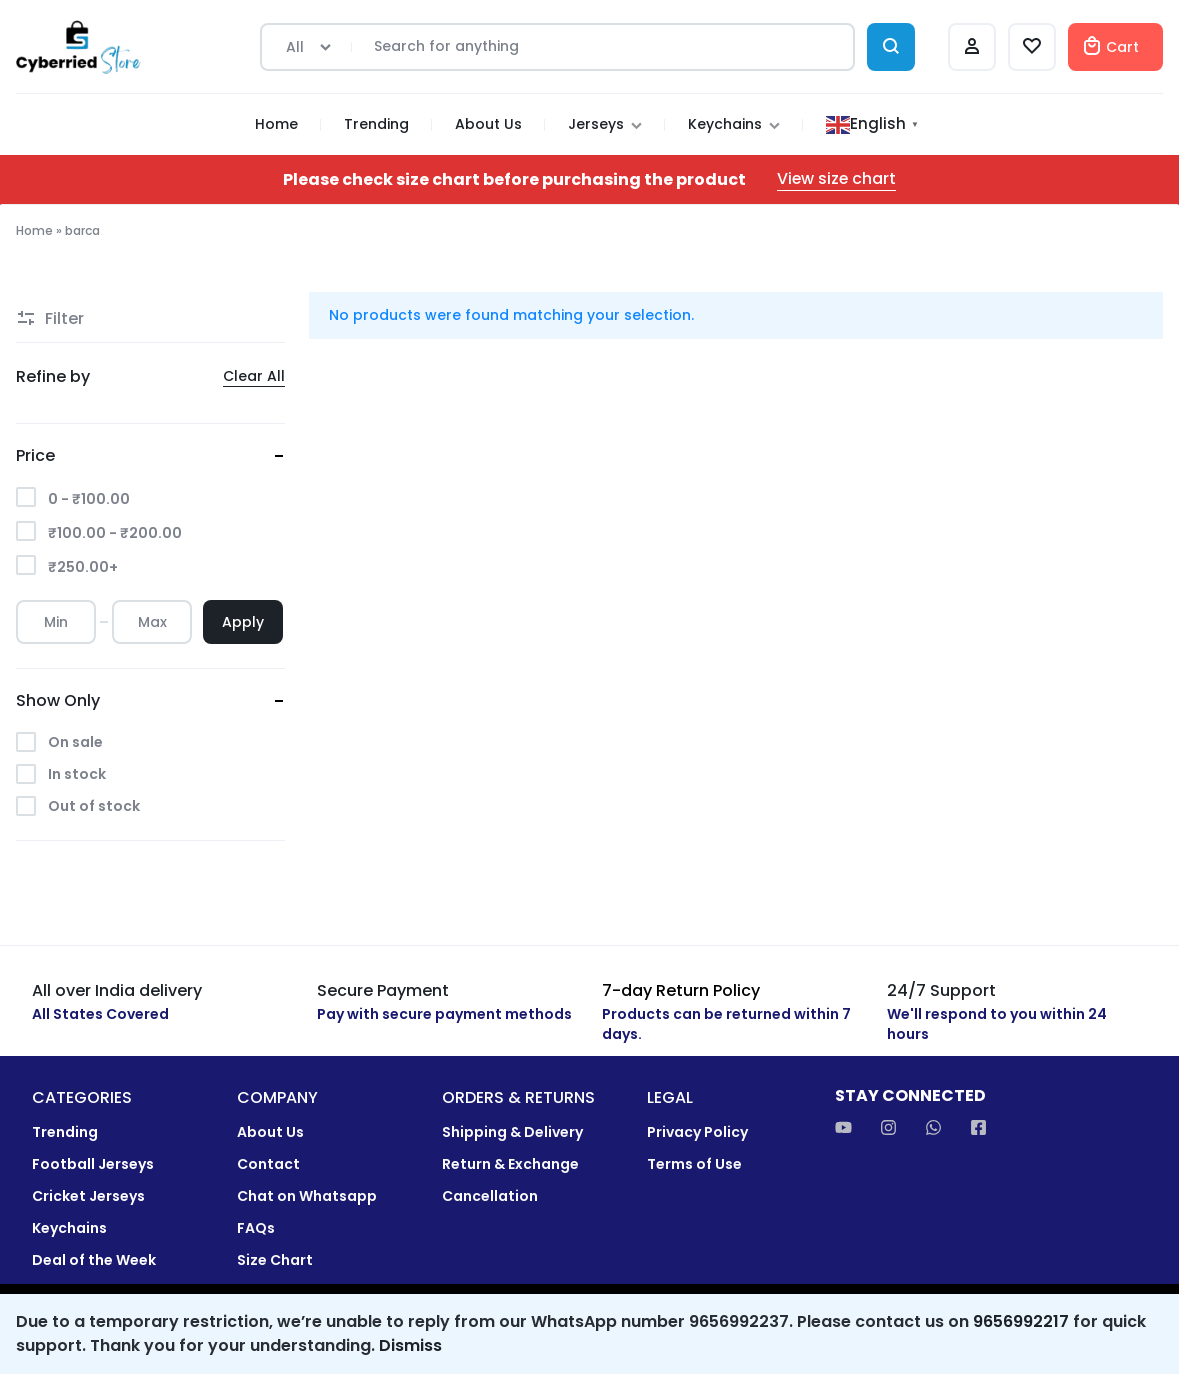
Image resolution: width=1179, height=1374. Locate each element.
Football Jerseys (93, 1164)
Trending (376, 124)
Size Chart (275, 1260)
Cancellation (490, 1196)
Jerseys (605, 124)
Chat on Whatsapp (307, 1196)
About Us (488, 124)
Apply (243, 622)
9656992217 (1021, 1321)
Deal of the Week (94, 1260)
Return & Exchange (510, 1164)
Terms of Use (694, 1164)
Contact (268, 1164)
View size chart (836, 179)
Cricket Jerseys (88, 1196)
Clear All (254, 376)
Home (276, 124)
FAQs (256, 1228)
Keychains (734, 124)
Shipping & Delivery (512, 1132)
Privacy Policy (697, 1132)
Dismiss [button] (410, 1345)
